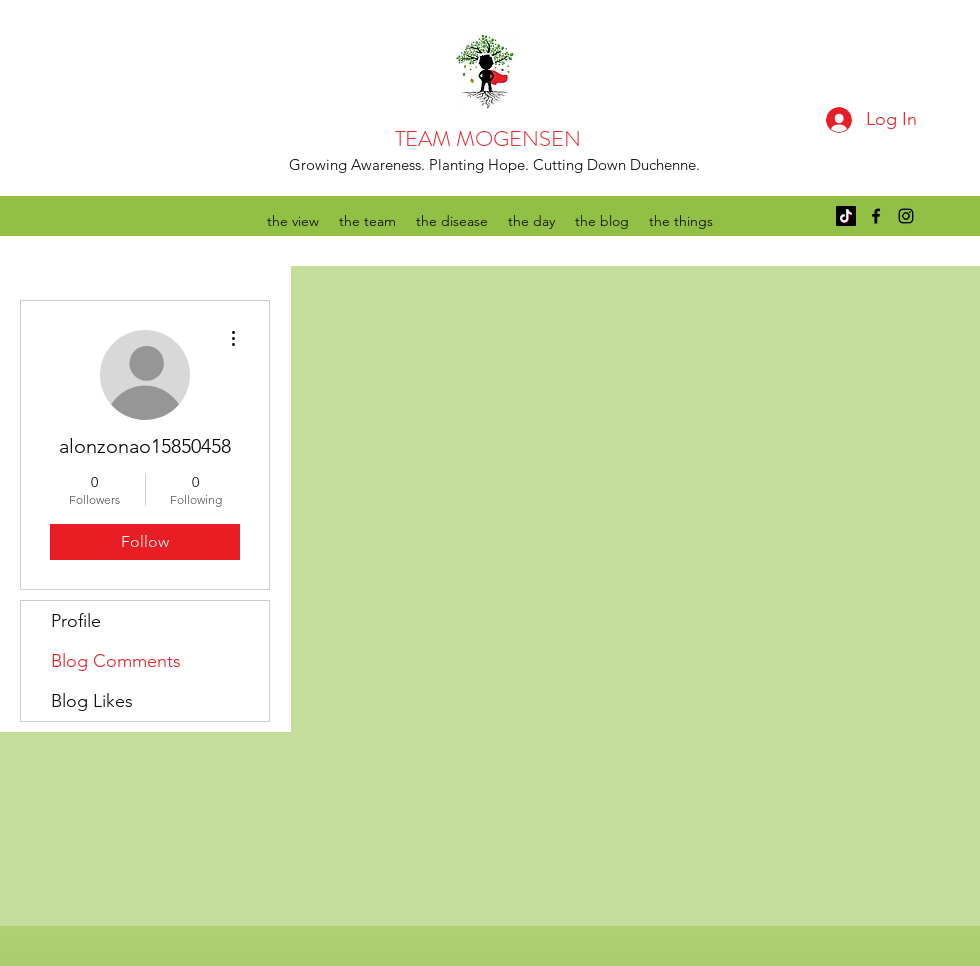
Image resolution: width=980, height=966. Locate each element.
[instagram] (906, 216)
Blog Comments (116, 661)
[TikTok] (846, 216)
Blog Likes (92, 701)
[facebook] (876, 216)
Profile (76, 621)
